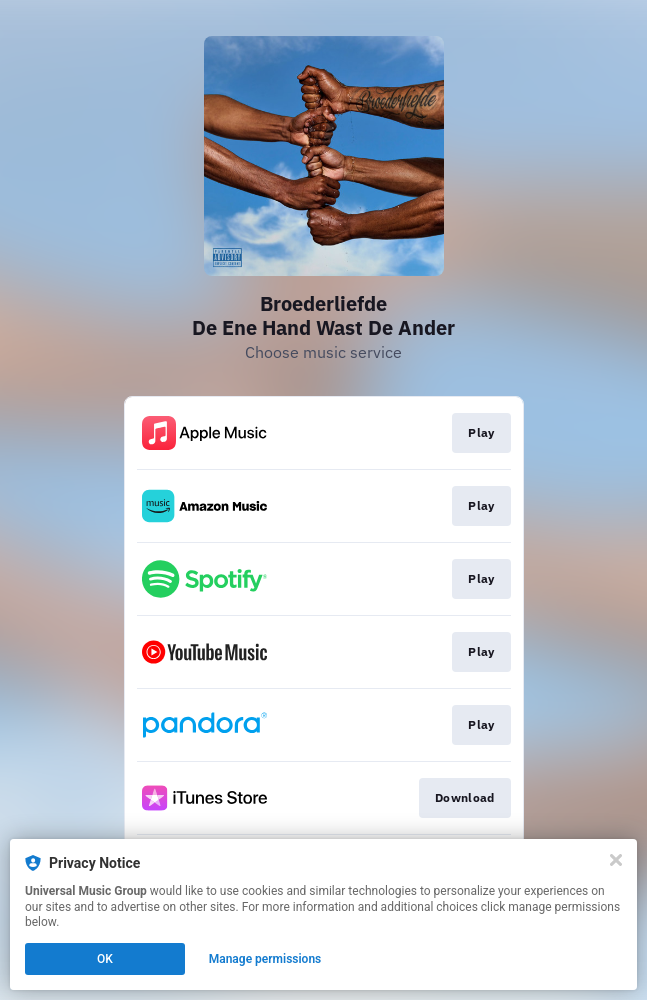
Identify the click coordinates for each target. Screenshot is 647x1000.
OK (105, 959)
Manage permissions (265, 959)
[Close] (616, 860)
